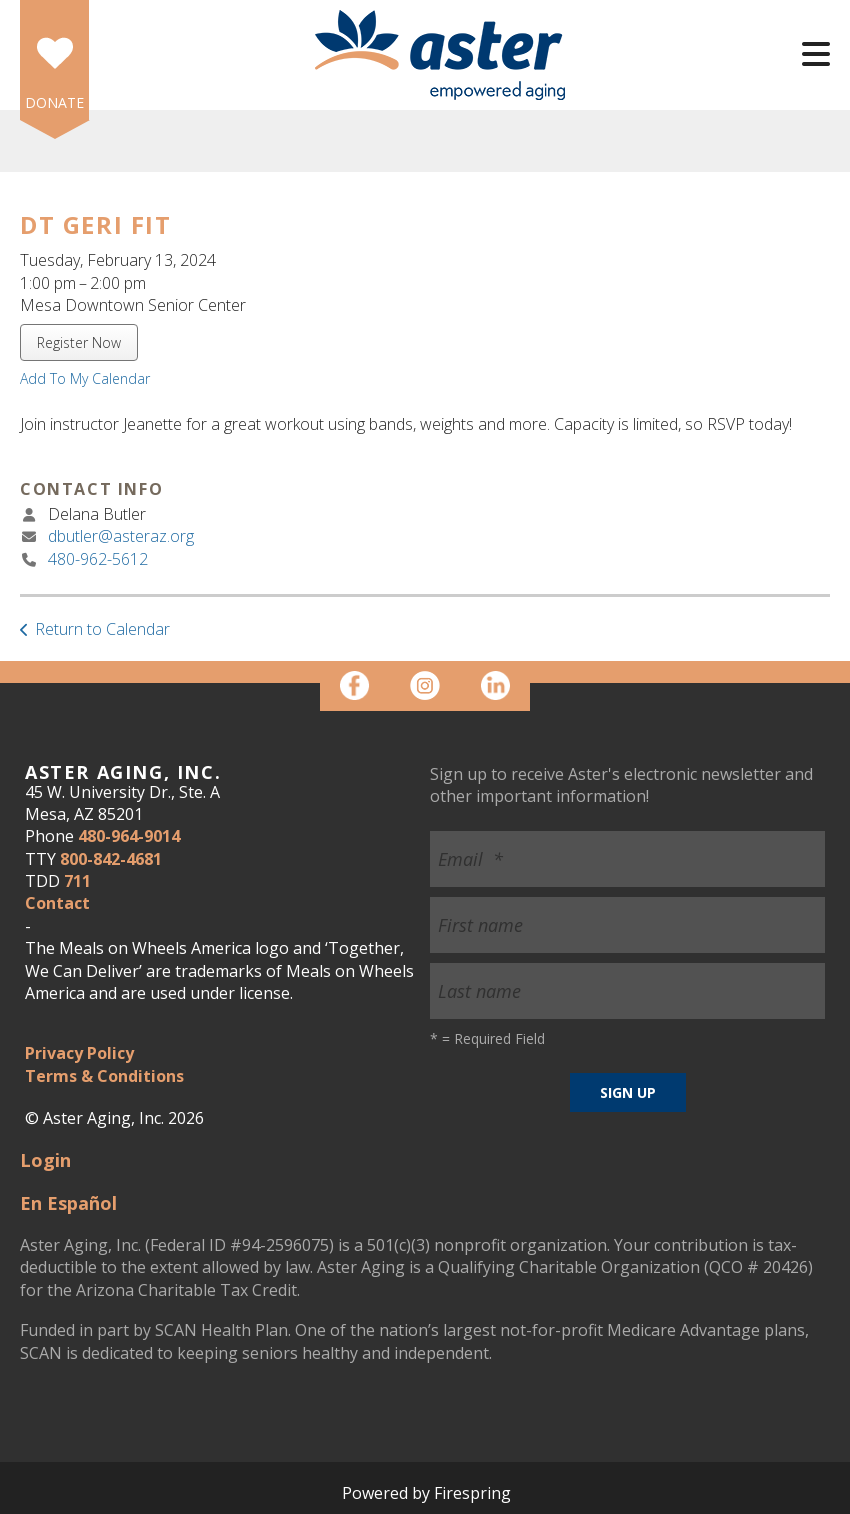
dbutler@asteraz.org (121, 536)
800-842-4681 (111, 859)
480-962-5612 (98, 559)
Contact (57, 903)
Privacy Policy (79, 1053)
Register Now (79, 342)
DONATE (54, 102)
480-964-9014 (129, 836)
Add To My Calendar (85, 378)
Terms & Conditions (104, 1076)
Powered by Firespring (426, 1493)
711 (77, 881)
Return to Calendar (102, 629)
